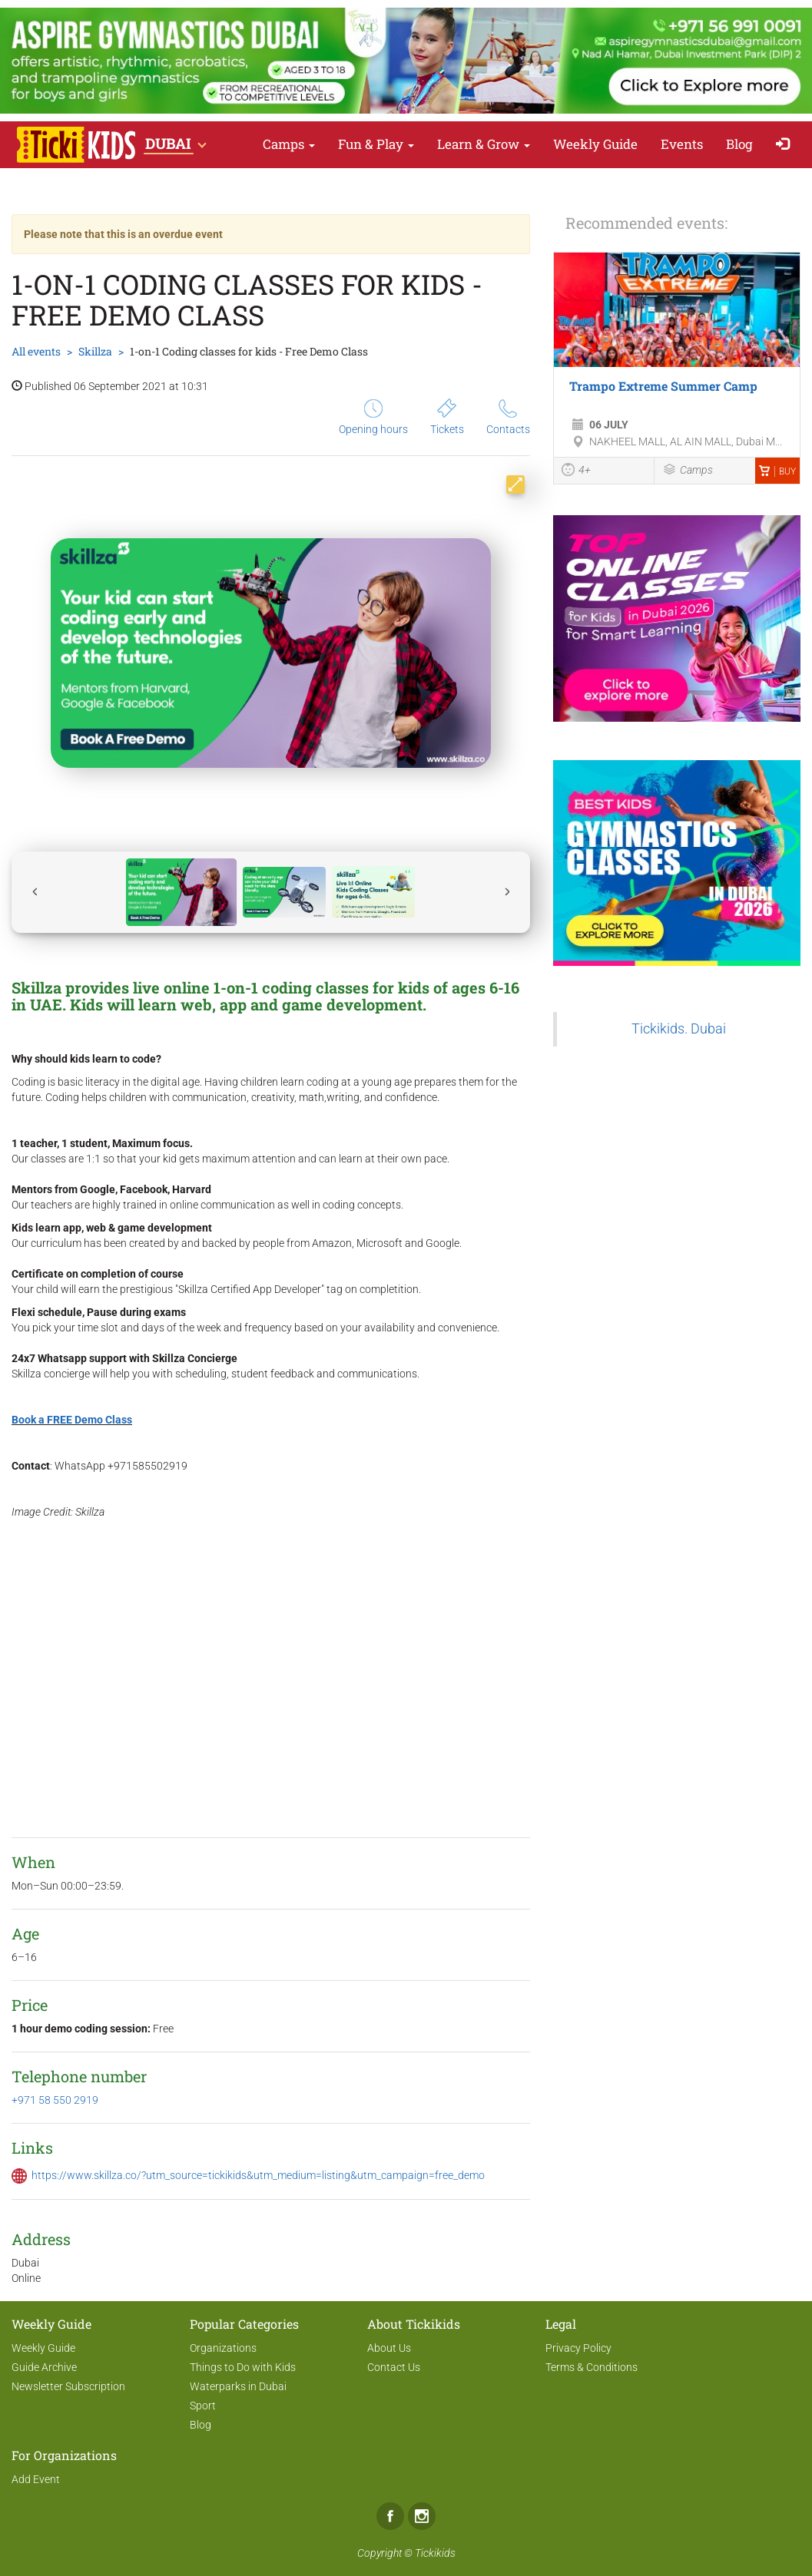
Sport (203, 2405)
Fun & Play (376, 144)
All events (36, 351)
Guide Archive (44, 2367)
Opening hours (373, 417)
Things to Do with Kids (243, 2367)
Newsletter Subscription (68, 2386)
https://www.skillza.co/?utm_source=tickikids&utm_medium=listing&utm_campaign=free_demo (258, 2175)
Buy (777, 471)
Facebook (390, 2516)
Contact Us (393, 2367)
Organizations (223, 2348)
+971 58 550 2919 (55, 2100)
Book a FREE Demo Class (72, 1420)
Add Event (36, 2479)
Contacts (508, 417)
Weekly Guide (595, 144)
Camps (289, 144)
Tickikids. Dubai (678, 1029)
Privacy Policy (578, 2348)
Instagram (422, 2516)
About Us (389, 2348)
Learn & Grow (483, 144)
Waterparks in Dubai (238, 2386)
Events (682, 144)
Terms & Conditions (591, 2367)
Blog (739, 144)
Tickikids (435, 2553)
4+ (576, 471)
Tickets (447, 416)
